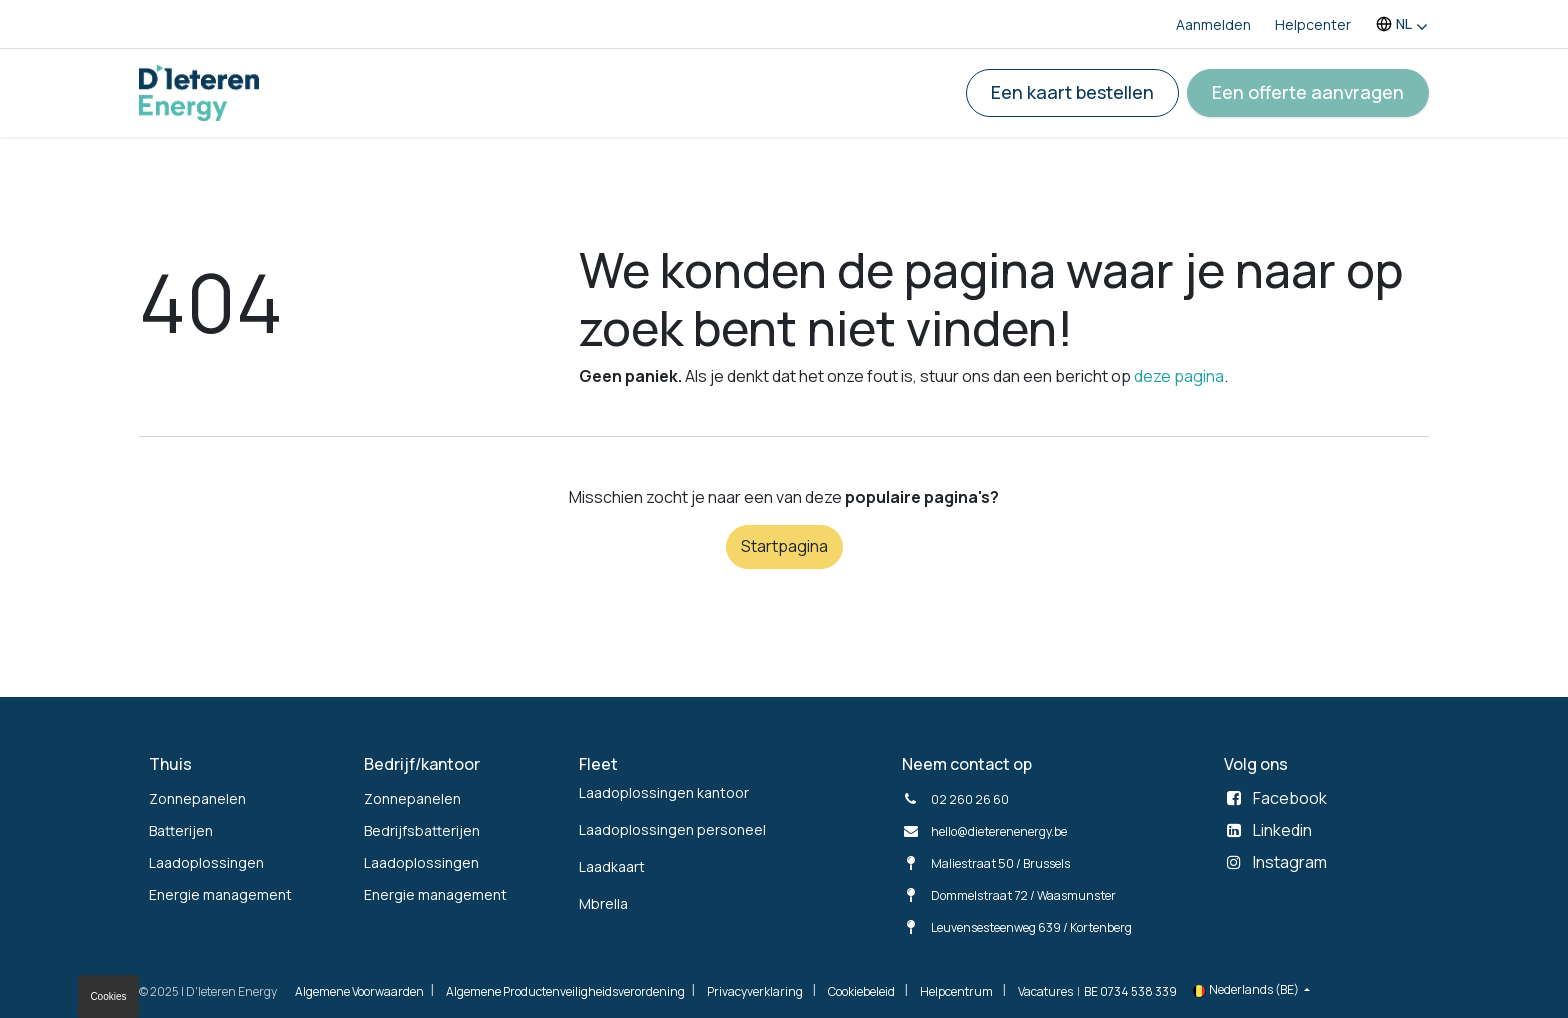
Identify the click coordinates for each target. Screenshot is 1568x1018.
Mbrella (603, 903)
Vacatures (1045, 991)
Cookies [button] (108, 996)
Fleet (598, 764)
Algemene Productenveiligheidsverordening (565, 991)
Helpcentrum (956, 991)
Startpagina (784, 546)
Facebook (1290, 798)
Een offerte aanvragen (1308, 92)
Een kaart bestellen (1072, 92)
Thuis (170, 764)
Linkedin (1282, 830)
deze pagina (1179, 376)
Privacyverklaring (755, 991)
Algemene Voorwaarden (359, 991)
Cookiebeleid (861, 991)
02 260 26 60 (970, 799)
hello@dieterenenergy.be (999, 831)
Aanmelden (1213, 24)
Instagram (1290, 862)
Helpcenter (1313, 24)
